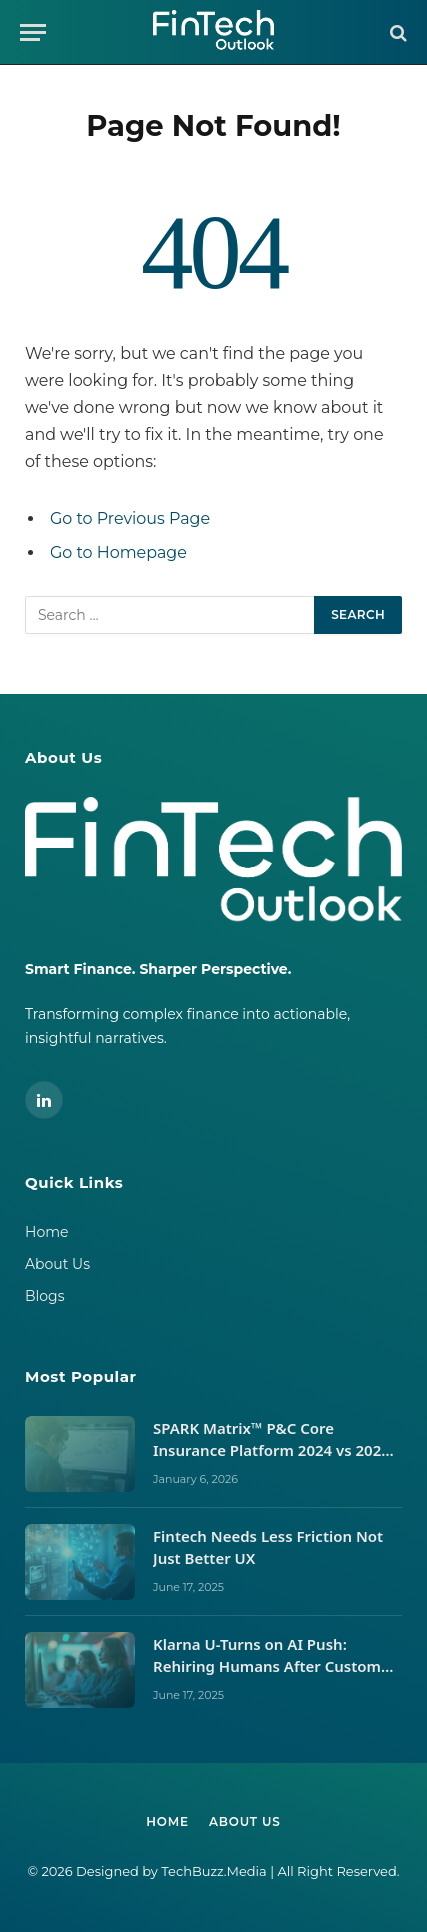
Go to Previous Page (130, 518)
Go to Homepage (118, 552)
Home (46, 1232)
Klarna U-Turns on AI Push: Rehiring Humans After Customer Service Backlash (274, 1665)
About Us (57, 1264)
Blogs (45, 1296)
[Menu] (33, 32)
